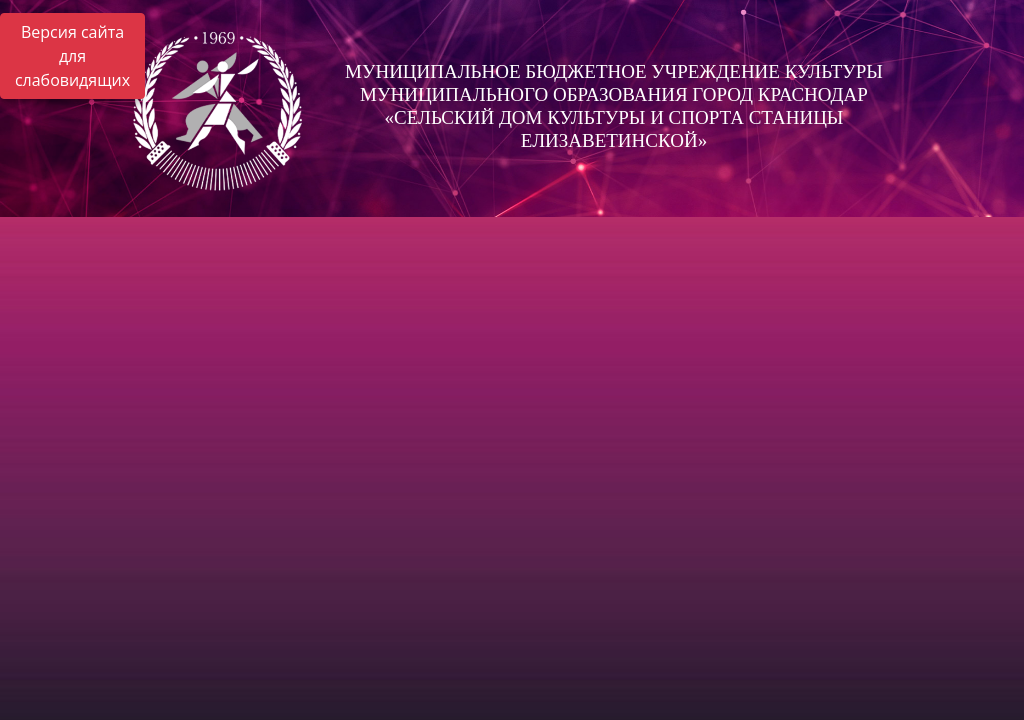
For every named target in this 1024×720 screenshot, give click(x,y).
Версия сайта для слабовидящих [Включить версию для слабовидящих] (72, 56)
